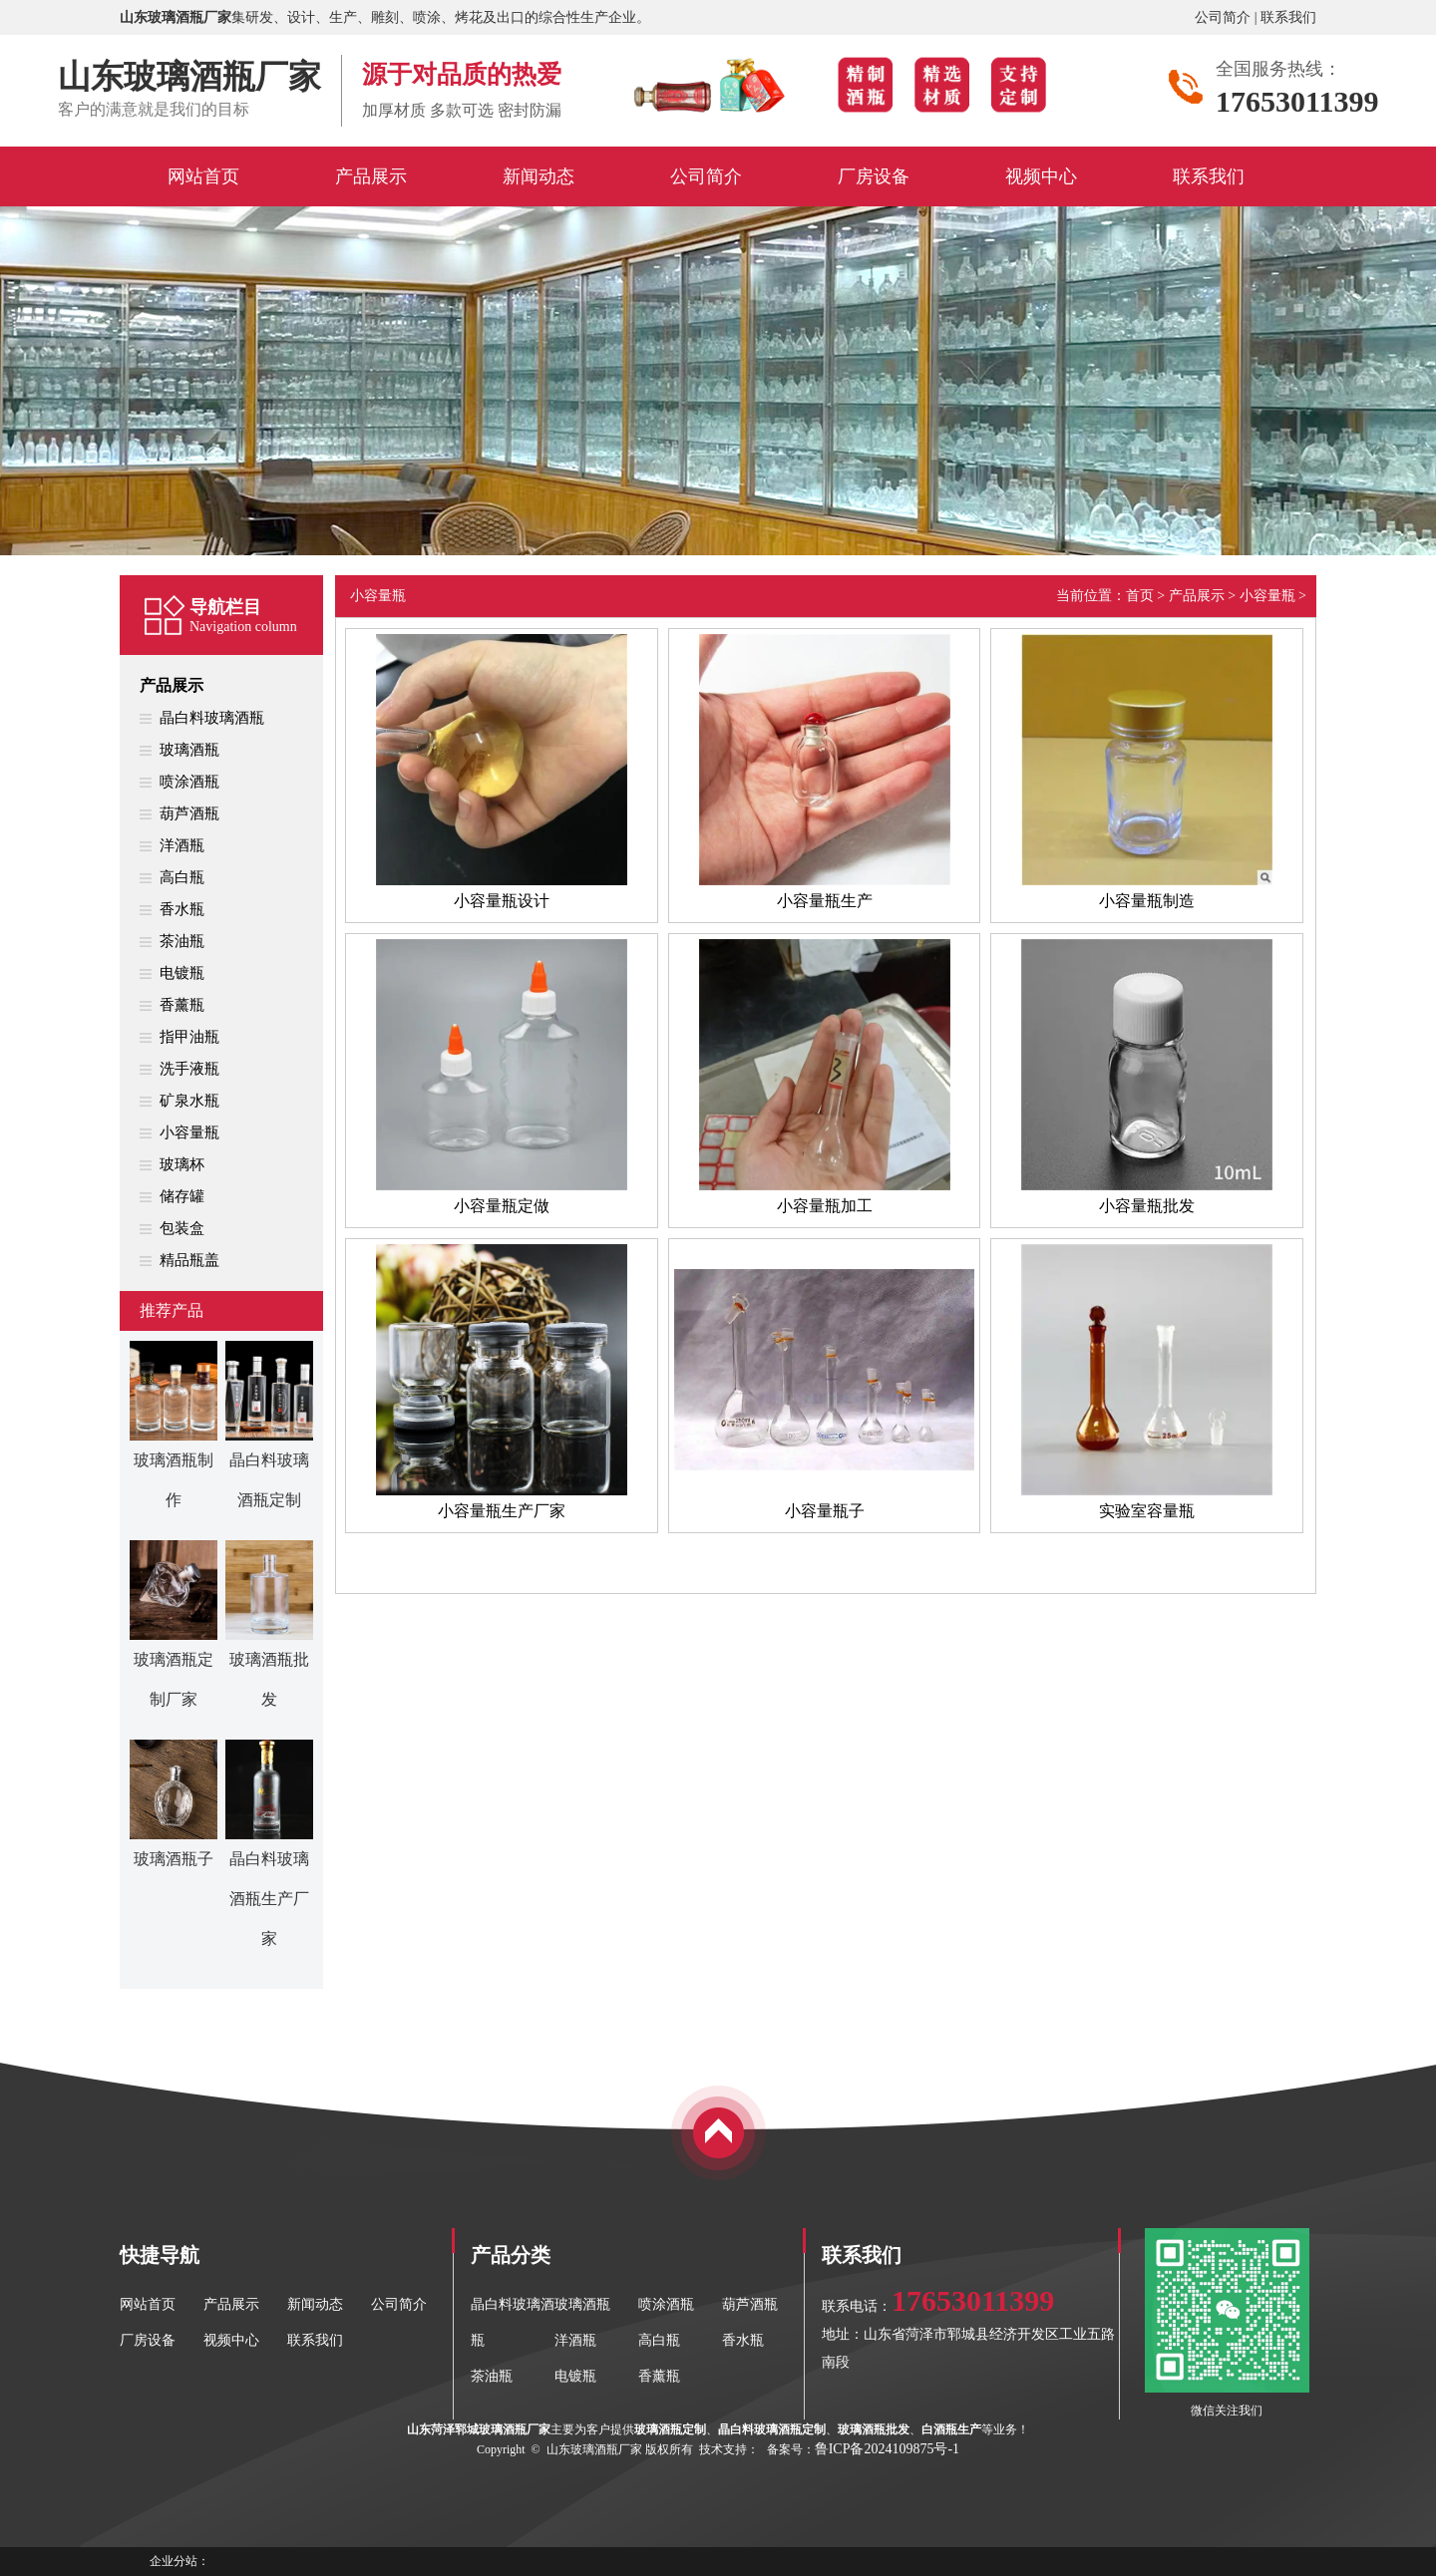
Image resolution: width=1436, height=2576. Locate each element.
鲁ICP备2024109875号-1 (887, 2448)
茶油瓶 (182, 941)
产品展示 (171, 685)
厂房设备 (148, 2340)
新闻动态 (315, 2304)
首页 (1140, 595)
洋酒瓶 (182, 845)
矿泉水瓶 (189, 1101)
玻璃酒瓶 (189, 750)
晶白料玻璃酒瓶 (212, 718)
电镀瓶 (182, 973)
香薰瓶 (182, 1005)
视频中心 (231, 2340)
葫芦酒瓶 (189, 813)
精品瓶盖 (189, 1260)
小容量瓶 (189, 1132)
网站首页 (148, 2304)
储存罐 (182, 1196)
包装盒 (182, 1228)
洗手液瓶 (189, 1069)
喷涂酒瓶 (189, 782)
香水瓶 (182, 909)
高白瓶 (182, 877)
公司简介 (1223, 17)
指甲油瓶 (189, 1037)
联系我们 (1288, 17)
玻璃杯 (182, 1164)
